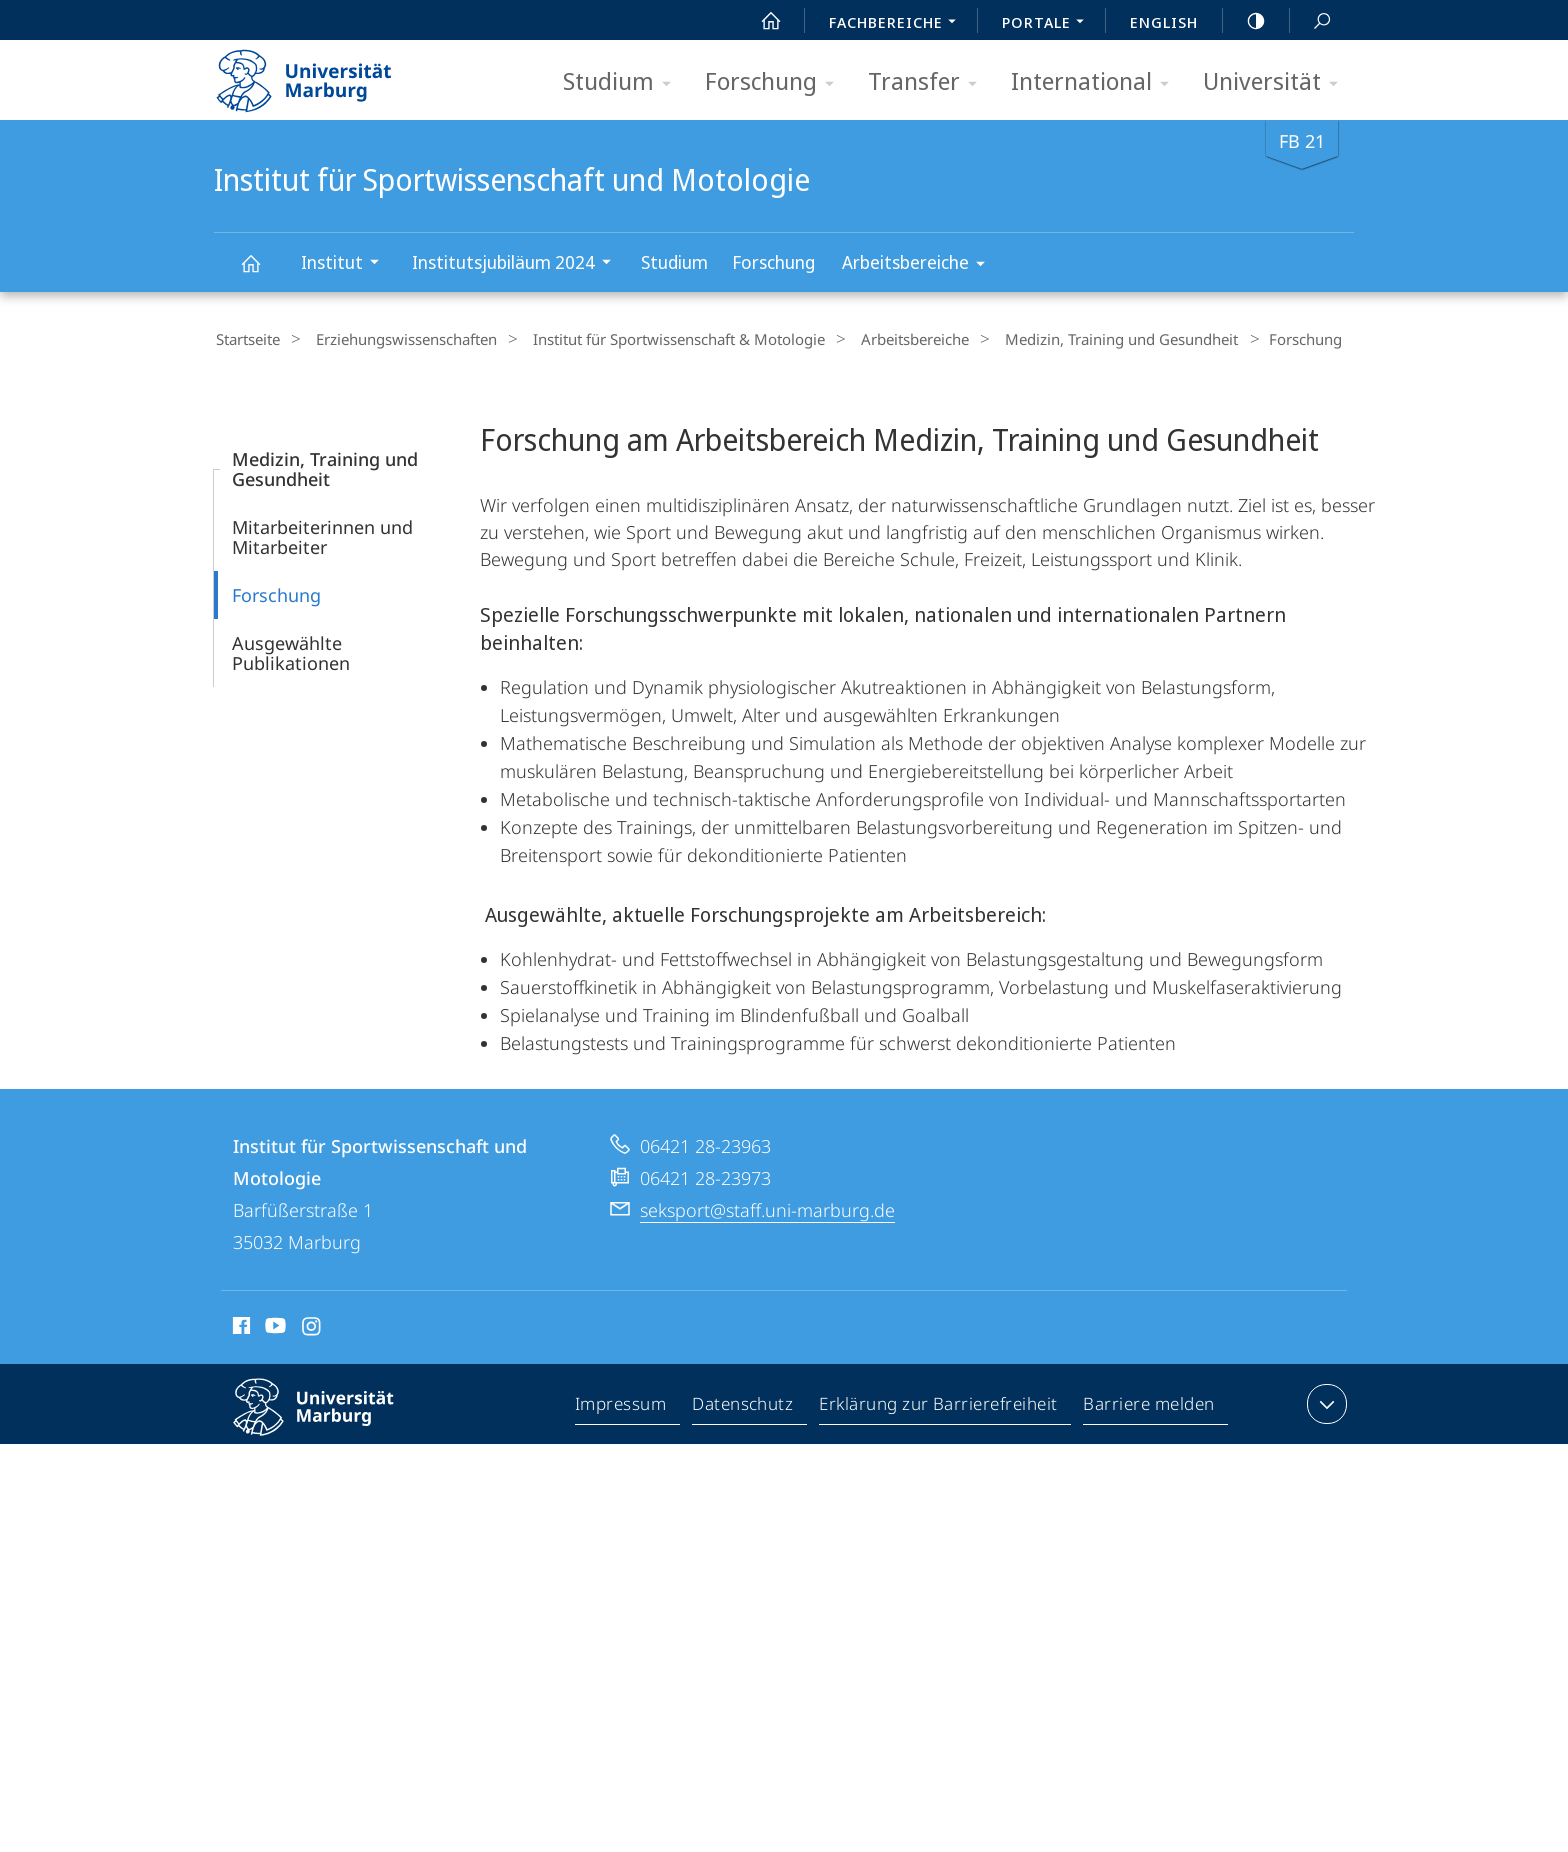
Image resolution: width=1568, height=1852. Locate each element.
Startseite (246, 339)
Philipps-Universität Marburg (331, 1420)
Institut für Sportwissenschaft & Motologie (657, 339)
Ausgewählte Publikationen (291, 650)
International (1096, 82)
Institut (346, 264)
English (1164, 22)
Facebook (239, 1326)
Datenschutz (743, 1405)
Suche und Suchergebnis (1311, 21)
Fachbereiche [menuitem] (898, 24)
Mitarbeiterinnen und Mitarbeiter (322, 534)
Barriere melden (1149, 1405)
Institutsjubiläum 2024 (518, 264)
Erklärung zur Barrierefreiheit (939, 1405)
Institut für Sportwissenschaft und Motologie (262, 272)
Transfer (929, 82)
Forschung (776, 82)
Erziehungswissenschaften (394, 339)
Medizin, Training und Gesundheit (1079, 339)
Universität (1277, 82)
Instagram (312, 1326)
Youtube (273, 1326)
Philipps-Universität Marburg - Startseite (321, 74)
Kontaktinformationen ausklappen (1324, 1401)
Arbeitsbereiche (920, 265)
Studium (623, 82)
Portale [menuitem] (1048, 24)
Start (760, 21)
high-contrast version (1245, 21)
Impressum (621, 1405)
